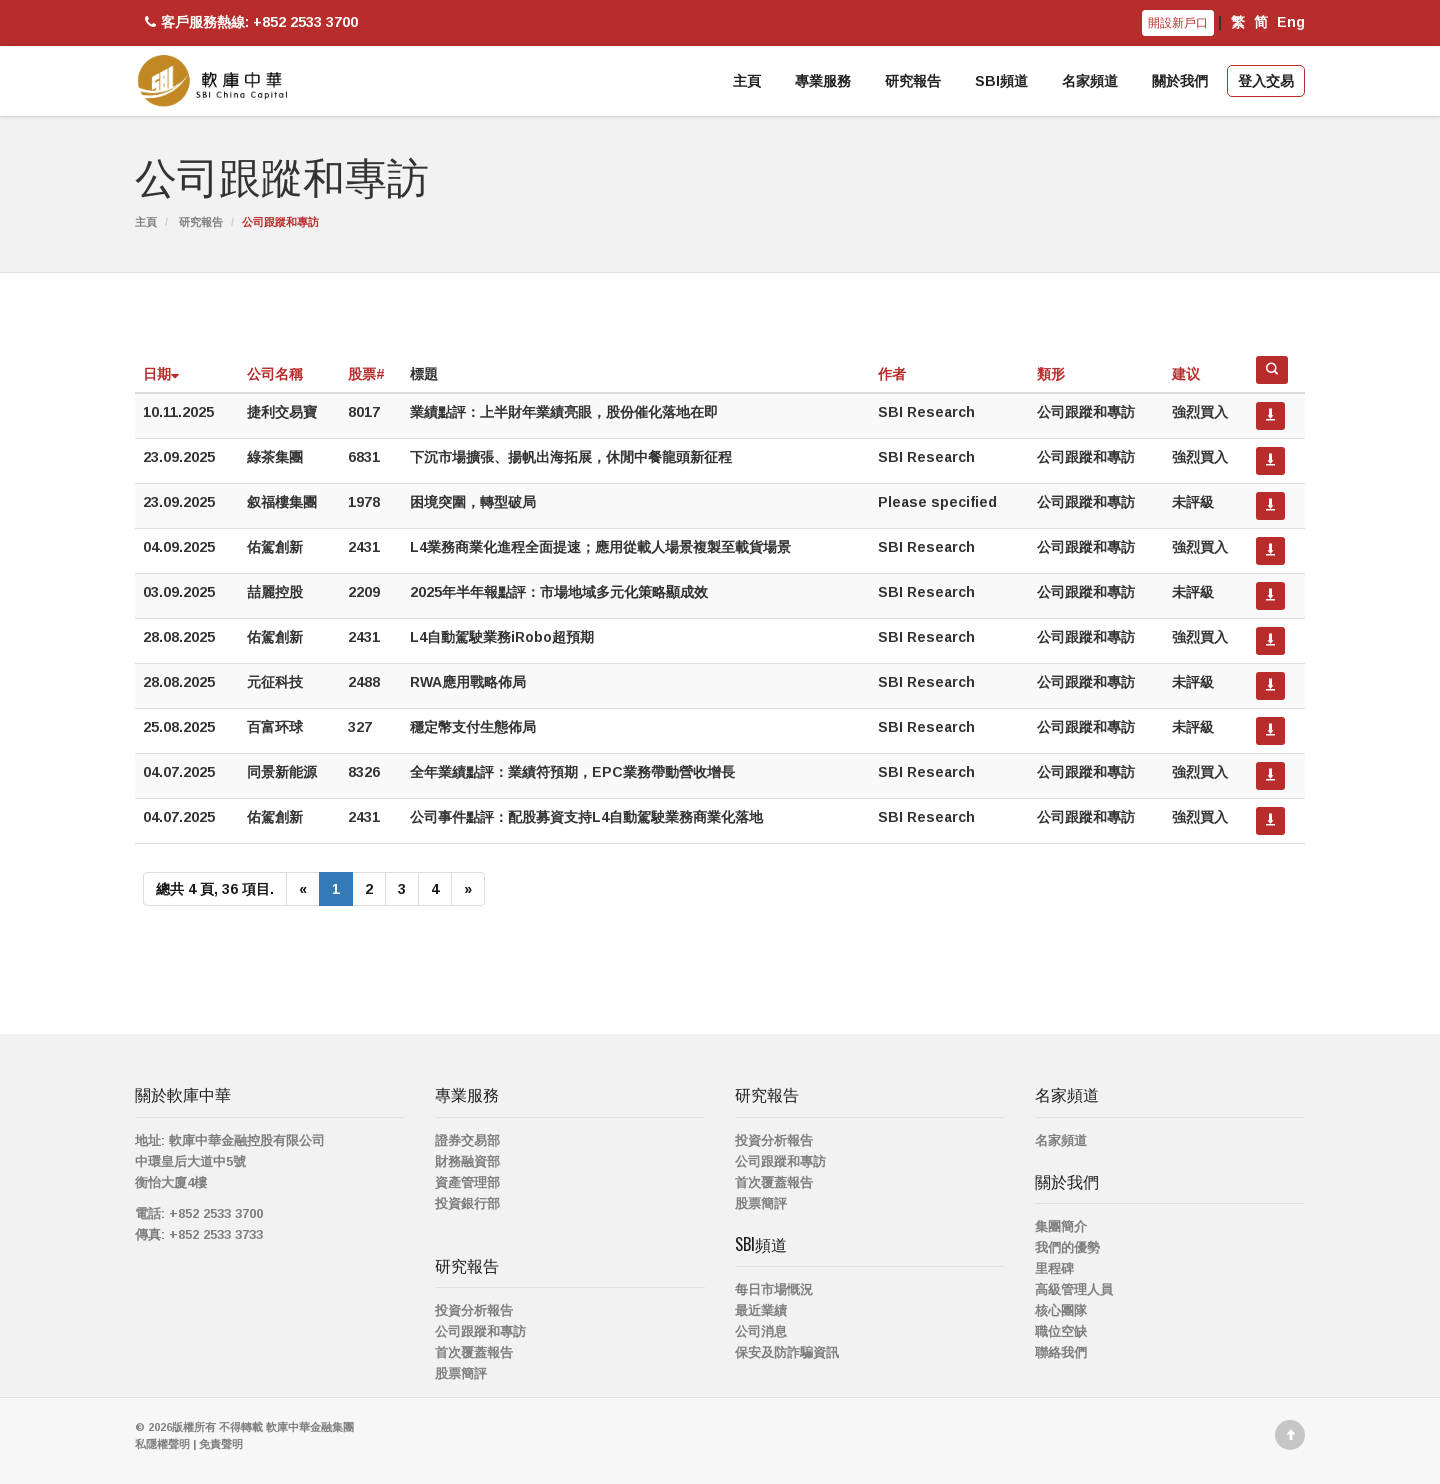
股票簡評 (461, 1373)
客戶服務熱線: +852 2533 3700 (249, 22)
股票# (366, 374)
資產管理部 (467, 1182)
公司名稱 (275, 374)
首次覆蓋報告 (474, 1352)
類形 (1051, 374)
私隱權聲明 (162, 1444)
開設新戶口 (1178, 23)
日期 (161, 374)
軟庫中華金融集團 (310, 1427)
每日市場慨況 (774, 1289)
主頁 (747, 81)
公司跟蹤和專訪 (480, 1331)
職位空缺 (1061, 1331)
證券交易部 (467, 1140)
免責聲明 (221, 1444)
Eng (1291, 22)
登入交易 (1266, 81)
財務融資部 (467, 1161)
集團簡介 (1061, 1226)
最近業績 (761, 1310)
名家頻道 (1090, 81)
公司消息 (761, 1331)
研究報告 (913, 81)
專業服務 (823, 81)
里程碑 (1054, 1268)
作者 (892, 374)
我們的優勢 (1067, 1247)
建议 (1186, 374)
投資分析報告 (474, 1310)
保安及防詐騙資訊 (787, 1352)
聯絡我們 (1061, 1352)
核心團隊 (1061, 1310)
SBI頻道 (1001, 81)
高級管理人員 (1074, 1289)
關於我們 (1180, 81)
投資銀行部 (467, 1203)
